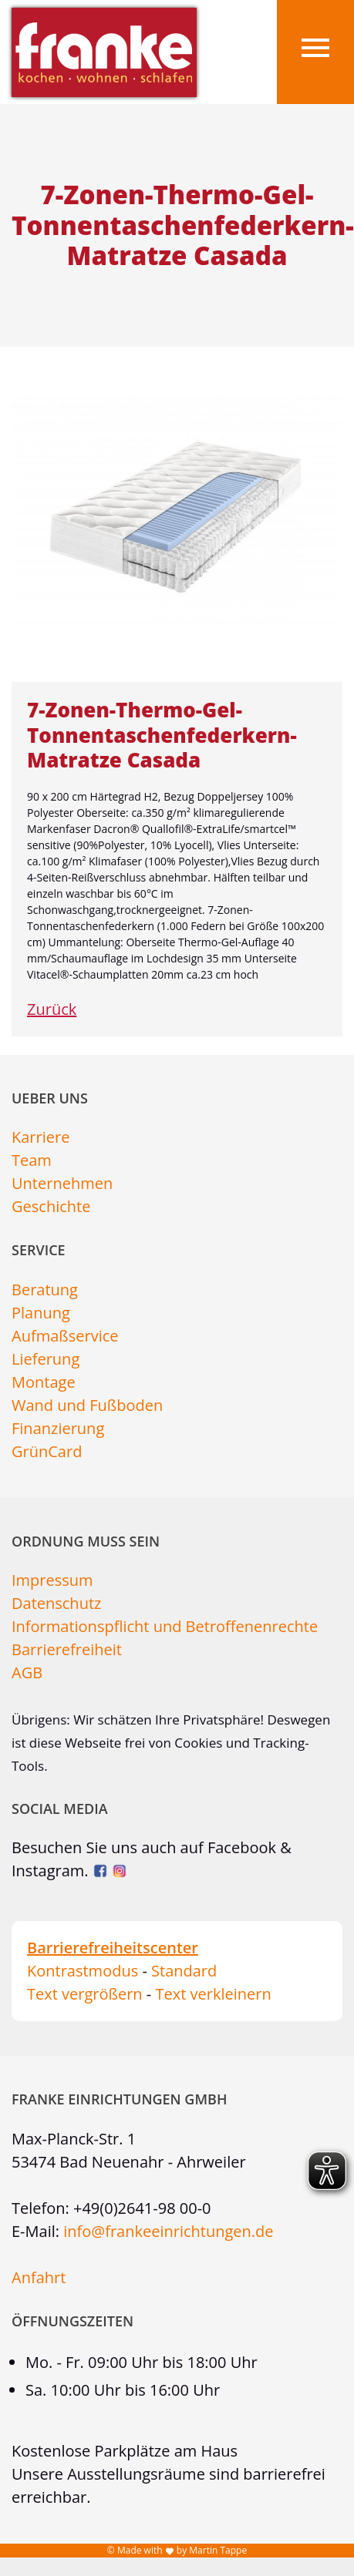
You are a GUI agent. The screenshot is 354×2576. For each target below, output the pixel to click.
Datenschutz (56, 1603)
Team (32, 1160)
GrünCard (47, 1451)
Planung (41, 1312)
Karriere (40, 1137)
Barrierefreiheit (67, 1649)
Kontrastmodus (82, 1970)
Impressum (52, 1580)
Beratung (45, 1289)
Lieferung (45, 1358)
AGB (27, 1672)
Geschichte (51, 1206)
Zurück (51, 1009)
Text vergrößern (85, 1993)
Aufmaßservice (65, 1335)
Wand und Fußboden (87, 1405)
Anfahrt (39, 2277)
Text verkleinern (213, 1993)
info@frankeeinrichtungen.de (168, 2231)
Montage (44, 1382)
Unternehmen (62, 1183)
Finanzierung (58, 1428)
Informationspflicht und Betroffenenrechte (165, 1626)
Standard (184, 1970)
